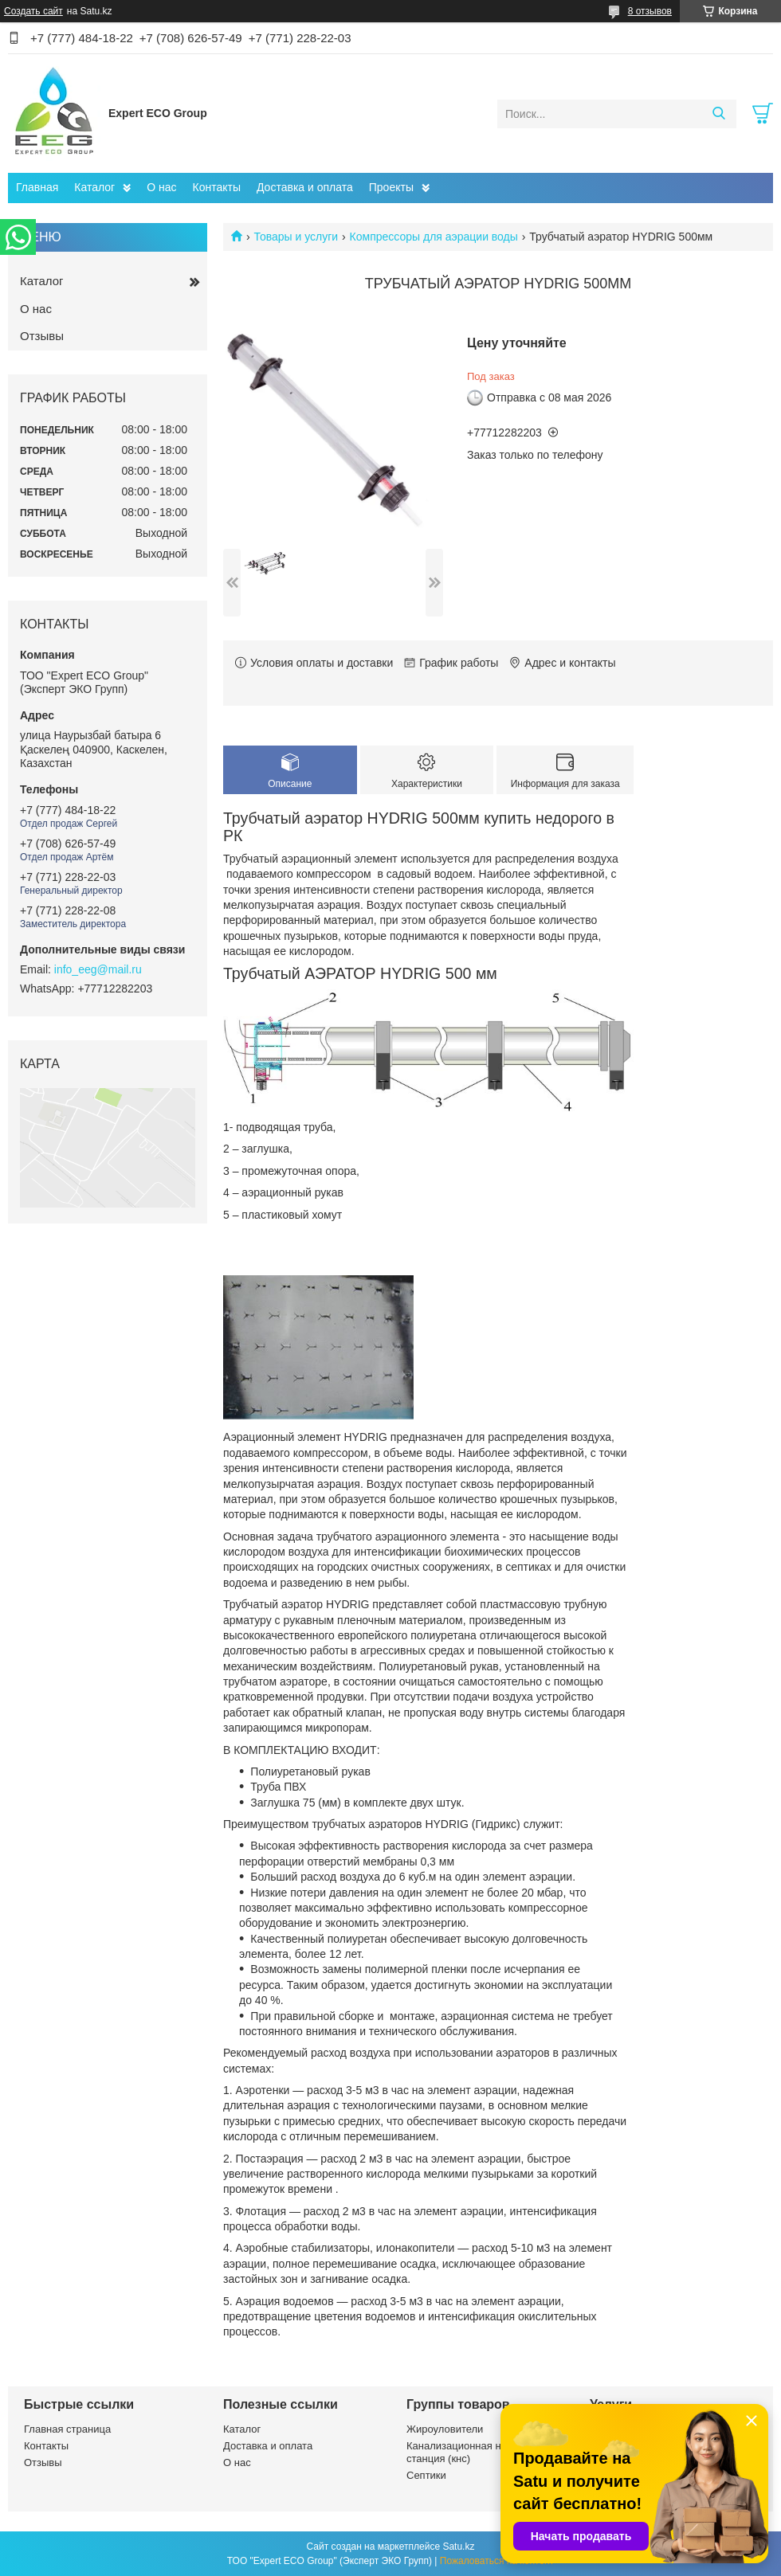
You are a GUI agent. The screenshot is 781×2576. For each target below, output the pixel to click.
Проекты (391, 187)
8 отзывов (650, 11)
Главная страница (67, 2429)
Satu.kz (458, 2546)
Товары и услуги (295, 236)
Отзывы (42, 336)
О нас (161, 187)
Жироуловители (444, 2429)
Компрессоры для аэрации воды (434, 236)
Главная (37, 187)
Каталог (94, 187)
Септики (426, 2475)
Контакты (217, 187)
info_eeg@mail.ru (98, 969)
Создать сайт (33, 11)
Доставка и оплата (305, 187)
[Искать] (718, 114)
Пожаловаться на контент (497, 2560)
